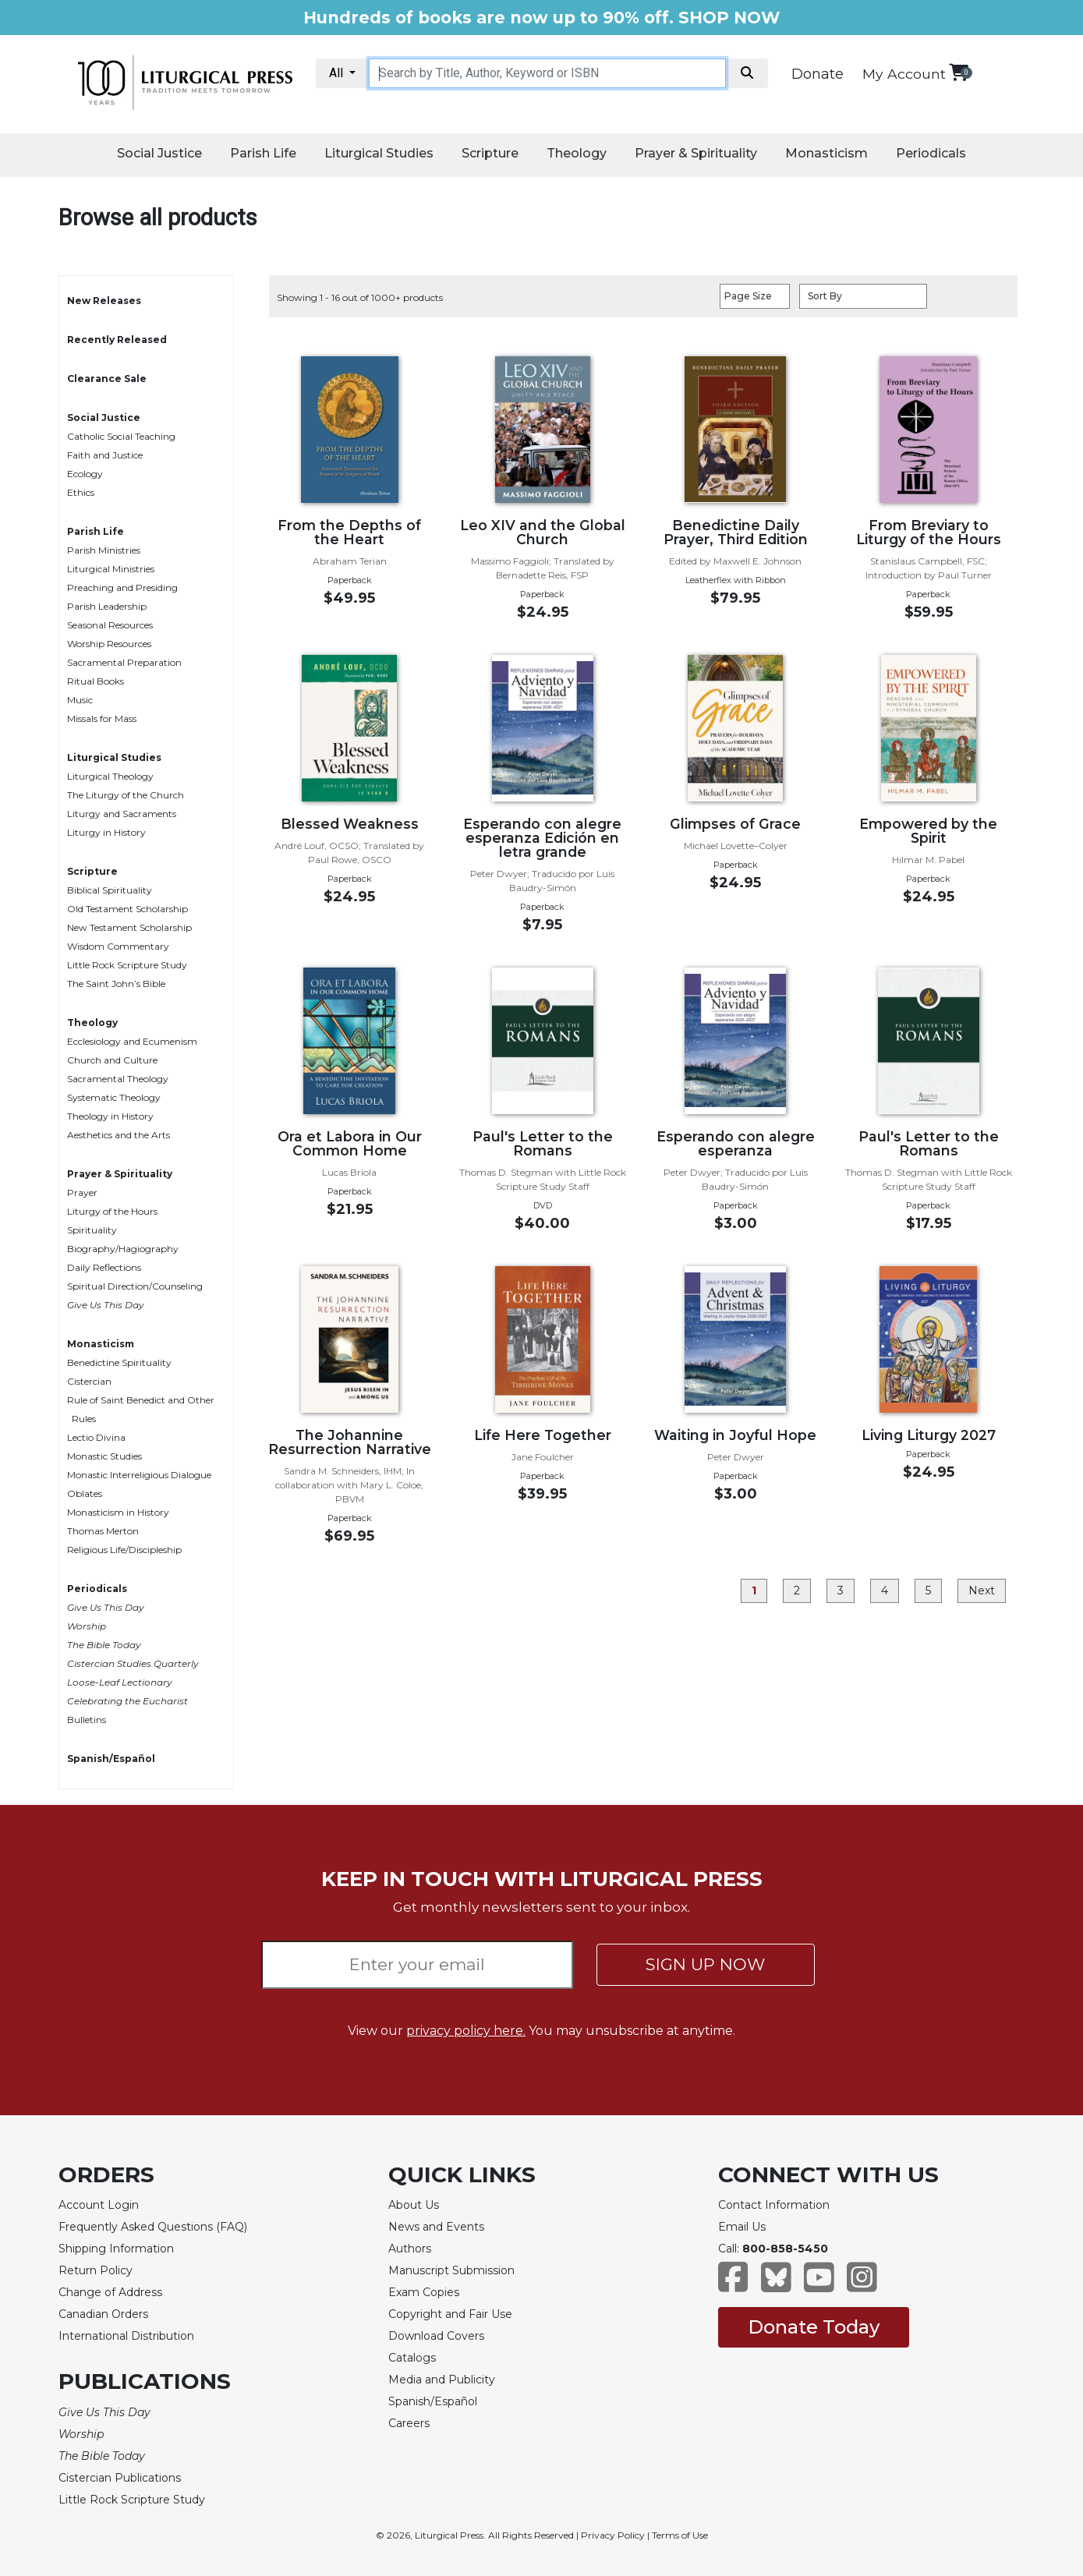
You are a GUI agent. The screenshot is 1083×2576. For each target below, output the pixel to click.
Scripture (490, 153)
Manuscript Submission (451, 2270)
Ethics (80, 492)
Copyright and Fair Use (450, 2314)
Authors (409, 2249)
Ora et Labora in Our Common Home (350, 1143)
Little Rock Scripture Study (127, 965)
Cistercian (89, 1381)
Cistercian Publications (119, 2478)
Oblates (84, 1493)
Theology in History (110, 1116)
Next (981, 1590)
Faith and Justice (105, 455)
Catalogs (412, 2358)
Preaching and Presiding (122, 587)
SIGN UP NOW (705, 1964)
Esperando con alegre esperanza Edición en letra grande (542, 838)
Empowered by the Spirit (928, 831)
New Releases (104, 300)
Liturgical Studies (379, 153)
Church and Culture (112, 1060)
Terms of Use (680, 2535)
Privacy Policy (613, 2535)
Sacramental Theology (117, 1079)
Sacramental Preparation (124, 662)
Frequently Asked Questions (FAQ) (152, 2227)
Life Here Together (542, 1435)
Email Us (742, 2227)
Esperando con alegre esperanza (736, 1143)
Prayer (82, 1192)
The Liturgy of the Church (125, 795)
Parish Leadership (107, 606)
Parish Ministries (103, 550)
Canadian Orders (103, 2314)
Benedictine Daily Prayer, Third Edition (736, 532)
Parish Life (263, 153)
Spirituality (92, 1230)
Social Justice (159, 153)
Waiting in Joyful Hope (735, 1435)
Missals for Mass (101, 718)
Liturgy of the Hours (112, 1211)
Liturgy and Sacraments (121, 813)
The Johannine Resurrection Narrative (349, 1442)
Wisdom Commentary (118, 946)
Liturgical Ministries (110, 569)
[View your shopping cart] (958, 72)
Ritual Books (95, 681)
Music (80, 700)
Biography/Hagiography (123, 1248)
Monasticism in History (118, 1512)
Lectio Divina (96, 1437)
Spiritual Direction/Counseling (135, 1286)
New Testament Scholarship (129, 927)
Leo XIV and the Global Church (542, 532)
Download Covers (436, 2336)
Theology (577, 153)
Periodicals (931, 153)
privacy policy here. (466, 2030)
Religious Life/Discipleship (124, 1549)
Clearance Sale (107, 378)
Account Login (98, 2205)
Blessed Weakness (350, 824)
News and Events (436, 2227)
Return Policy (95, 2270)
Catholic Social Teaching (121, 436)
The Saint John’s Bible (116, 983)
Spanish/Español (111, 1758)
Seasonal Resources (110, 625)
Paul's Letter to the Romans (542, 1143)
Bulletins (86, 1719)
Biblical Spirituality (109, 890)
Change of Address (110, 2292)
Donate (817, 74)
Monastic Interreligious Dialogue (139, 1475)
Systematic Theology (114, 1097)
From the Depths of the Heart (349, 532)
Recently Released (117, 339)
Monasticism (826, 153)
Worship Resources (109, 643)
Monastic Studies (104, 1456)
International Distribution (126, 2336)
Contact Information (774, 2205)
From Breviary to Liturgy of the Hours (928, 532)
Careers (409, 2423)
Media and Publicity (441, 2380)
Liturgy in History (106, 832)
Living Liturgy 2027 (929, 1435)
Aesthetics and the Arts (118, 1135)
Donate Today (813, 2327)
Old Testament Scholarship (127, 909)
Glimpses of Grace (735, 824)
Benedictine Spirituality (119, 1362)
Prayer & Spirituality (696, 153)
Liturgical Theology (110, 776)
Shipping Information (116, 2249)
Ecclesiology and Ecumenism (132, 1041)
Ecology (85, 473)
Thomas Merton (103, 1531)
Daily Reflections (104, 1267)
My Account (904, 73)
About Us (413, 2205)
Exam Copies (423, 2292)
